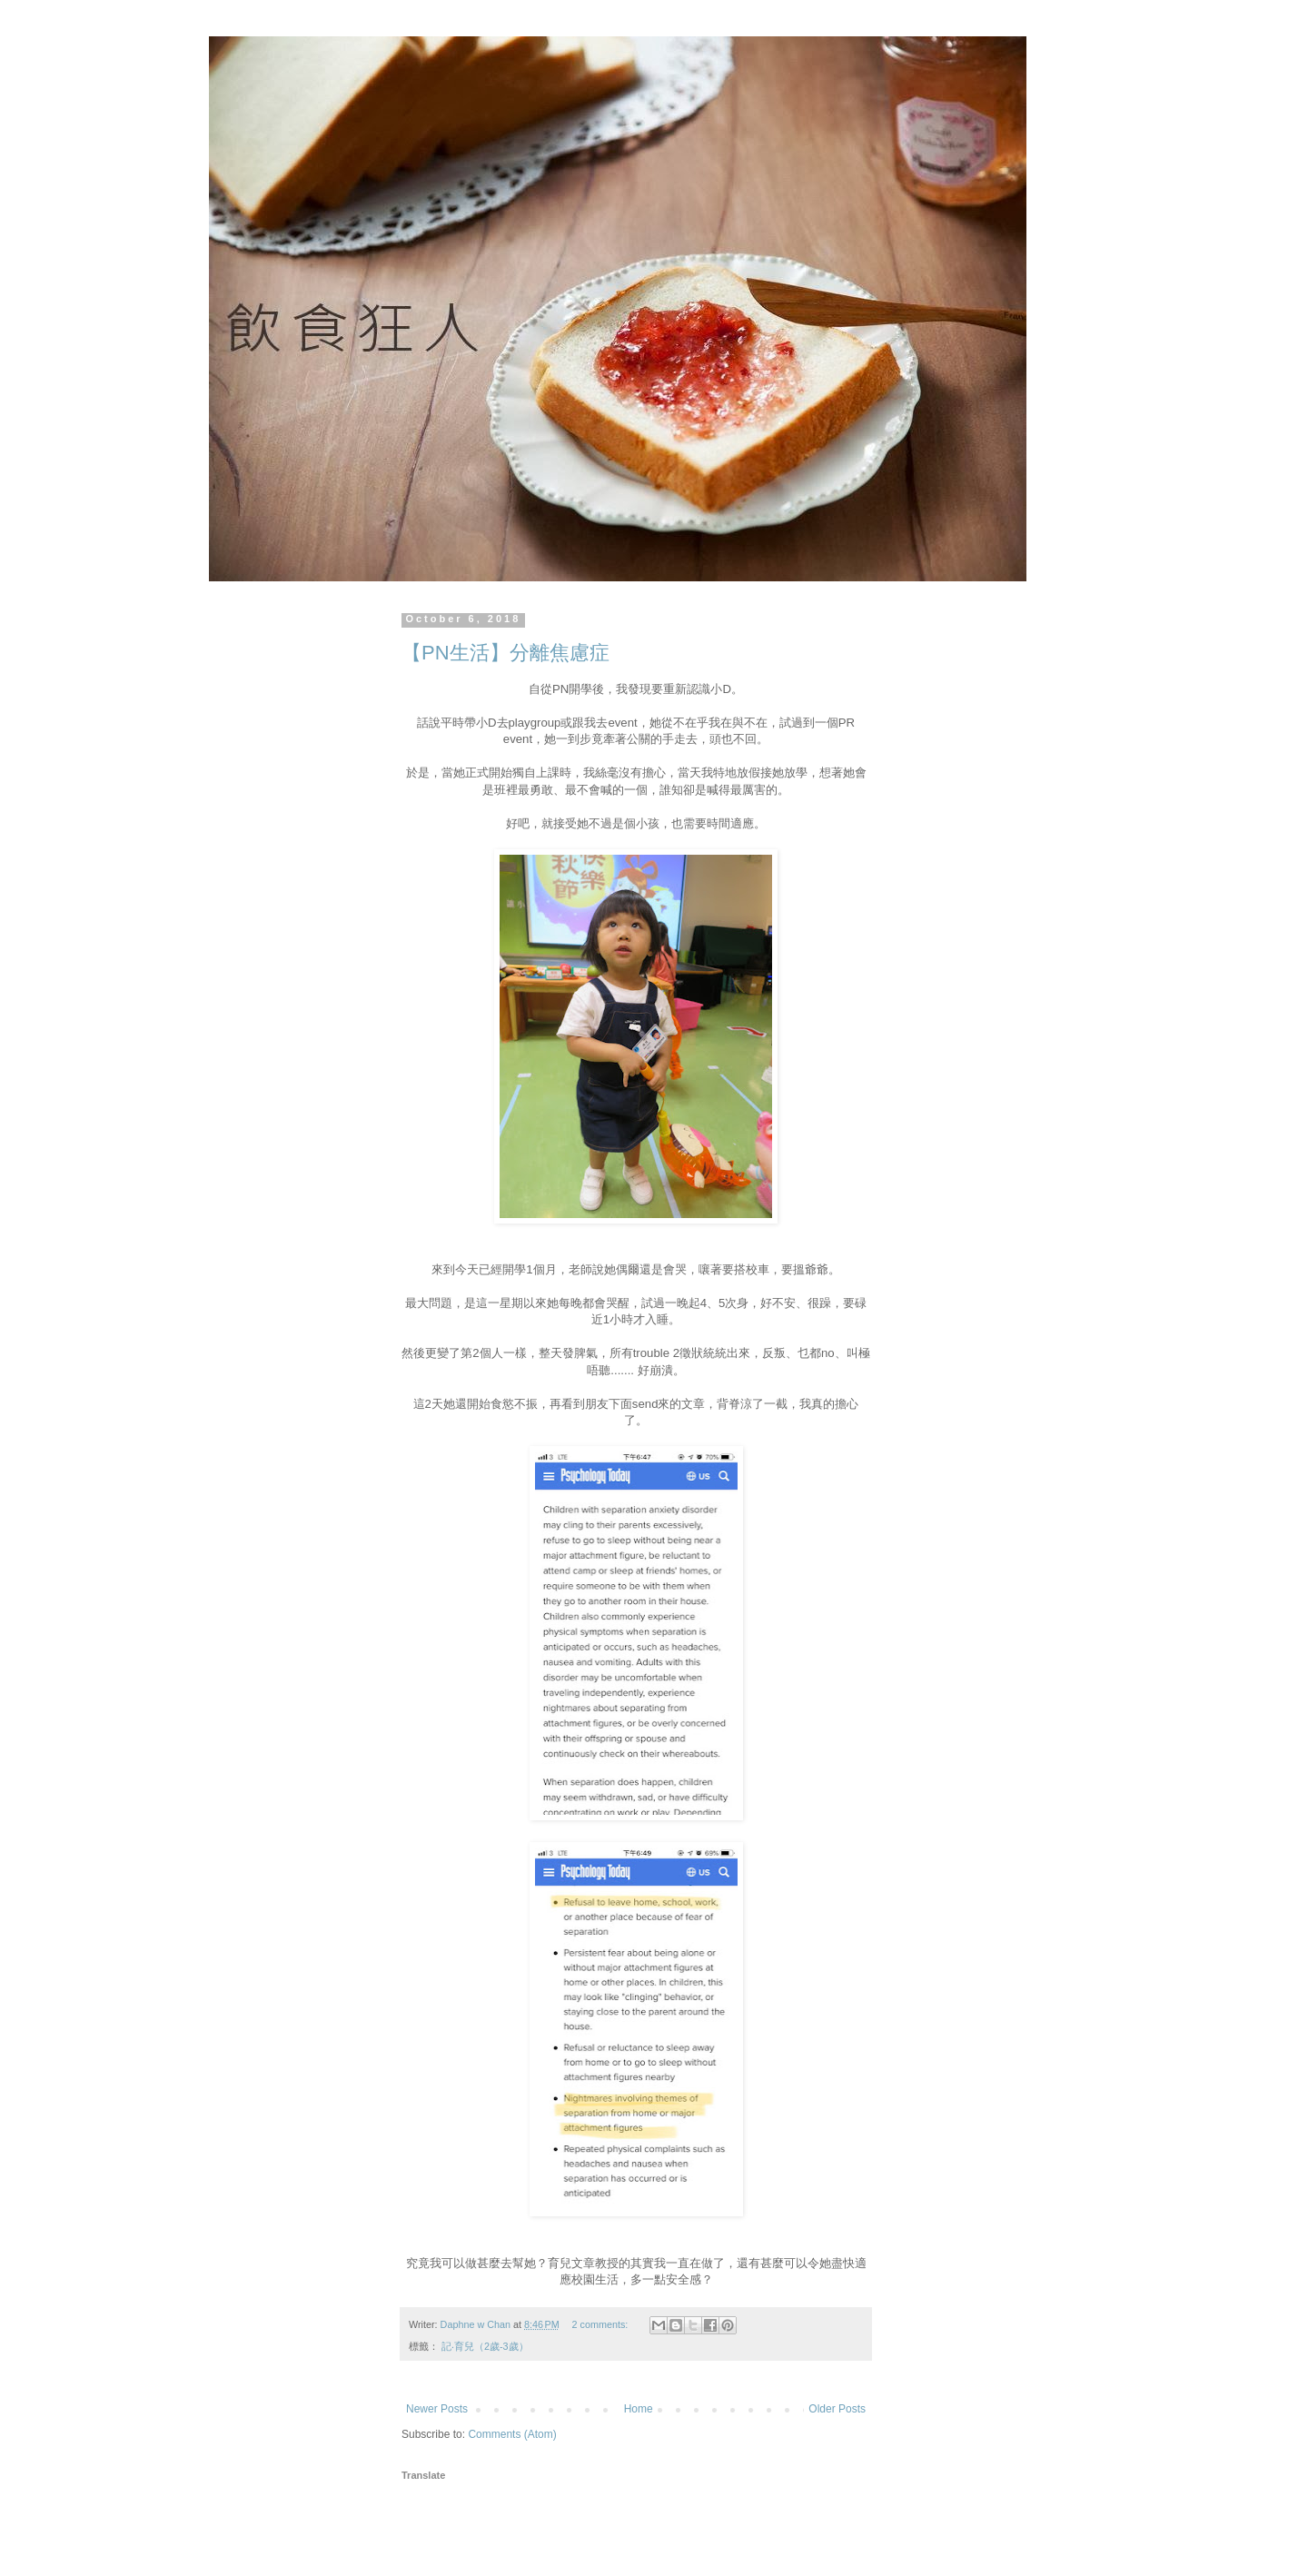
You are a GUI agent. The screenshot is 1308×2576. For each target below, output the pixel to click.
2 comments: (601, 2324)
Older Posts (837, 2409)
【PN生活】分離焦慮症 (505, 652)
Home (638, 2409)
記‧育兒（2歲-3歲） (485, 2346)
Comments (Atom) (512, 2434)
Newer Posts (437, 2409)
